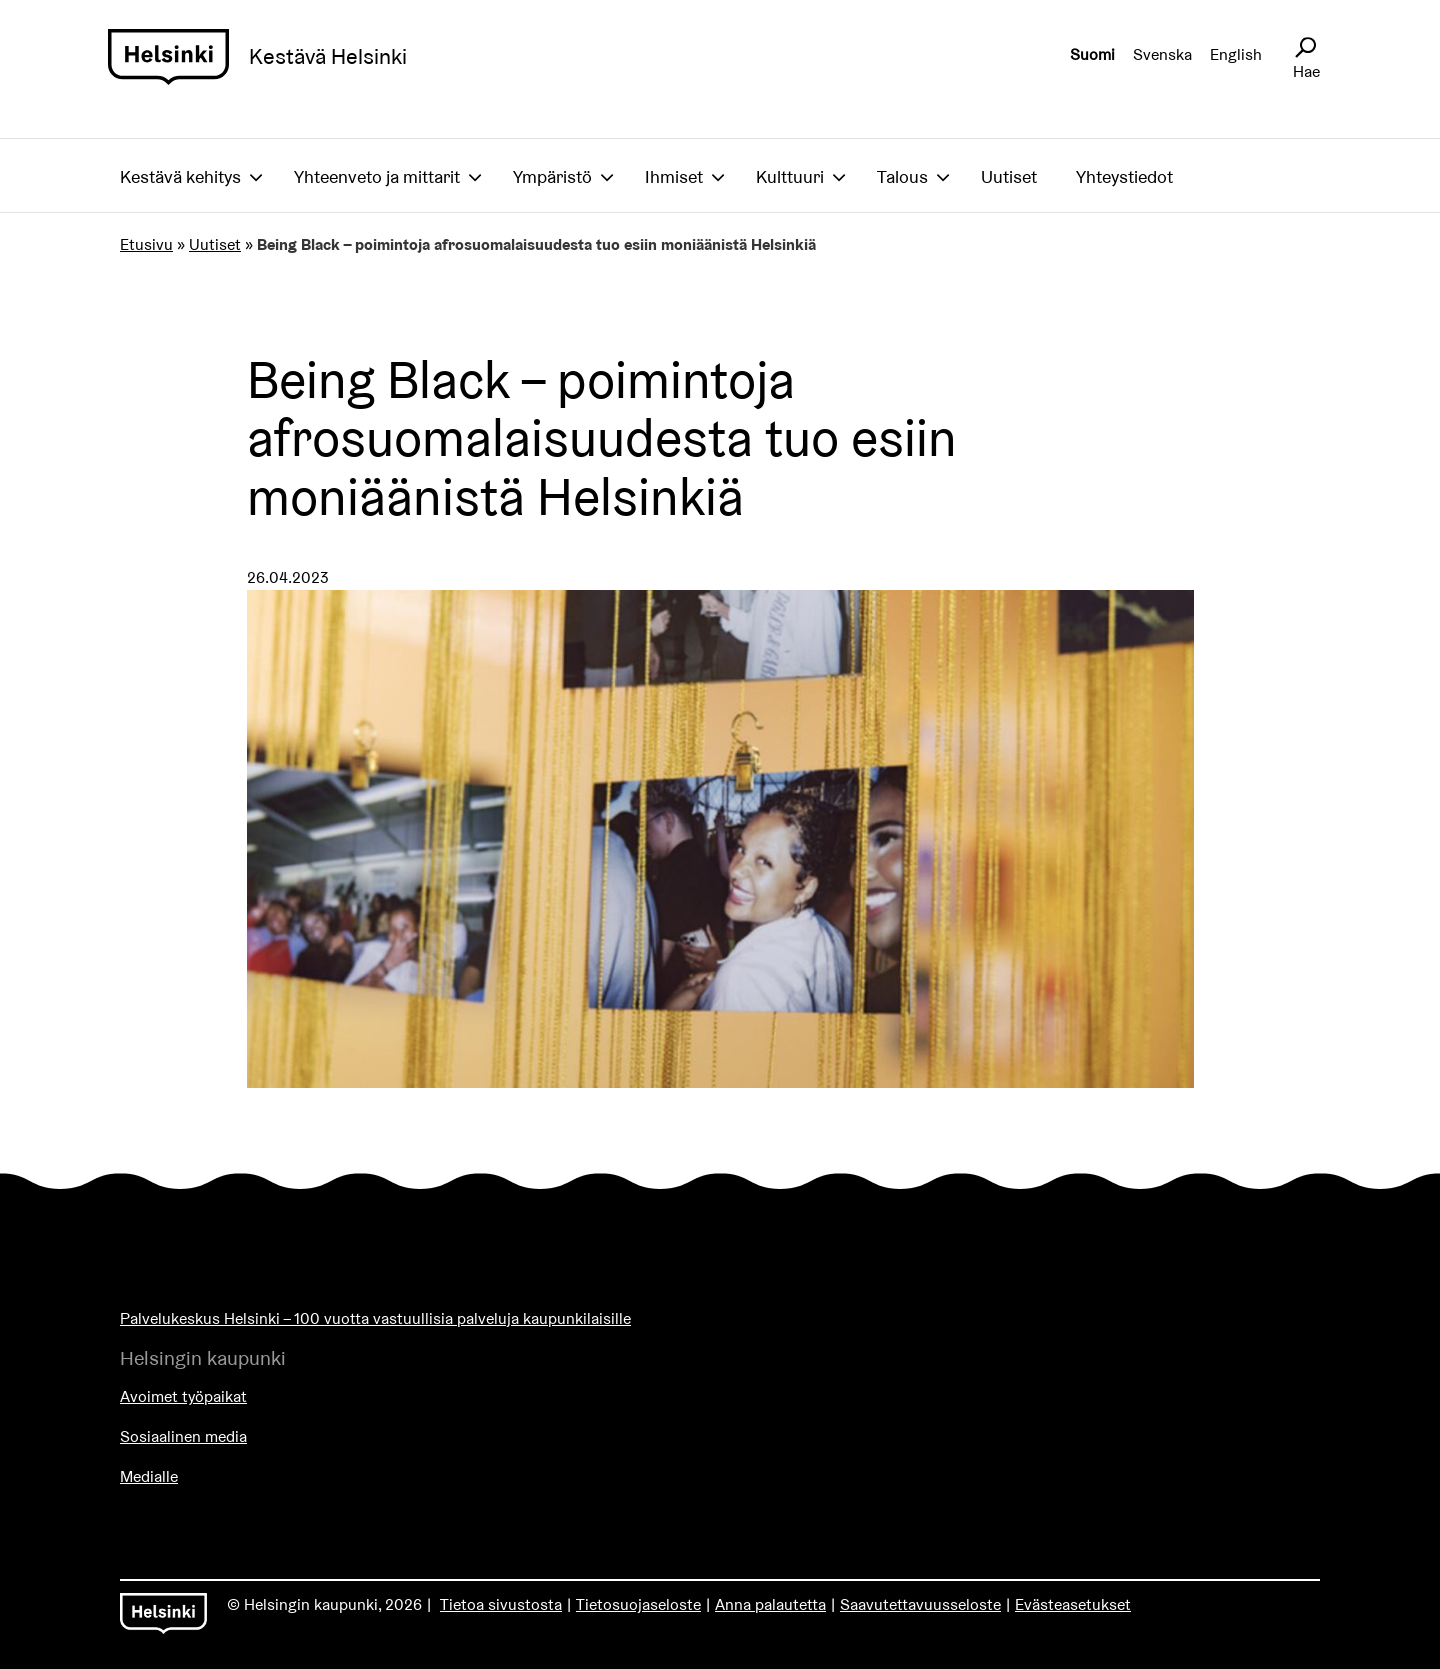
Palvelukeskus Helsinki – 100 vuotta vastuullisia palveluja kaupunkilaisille (375, 1318)
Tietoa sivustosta (501, 1604)
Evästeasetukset (1073, 1604)
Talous (902, 176)
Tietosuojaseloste (638, 1604)
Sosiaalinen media (183, 1436)
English (1236, 54)
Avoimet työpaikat (183, 1396)
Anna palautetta (770, 1604)
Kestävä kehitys (180, 176)
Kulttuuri (790, 176)
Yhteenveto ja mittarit (377, 176)
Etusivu (146, 244)
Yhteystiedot (1124, 176)
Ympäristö (552, 176)
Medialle (149, 1476)
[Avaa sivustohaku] (1305, 48)
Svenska (1162, 54)
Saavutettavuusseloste (920, 1604)
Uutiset (1009, 176)
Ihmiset (674, 176)
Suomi (1092, 54)
